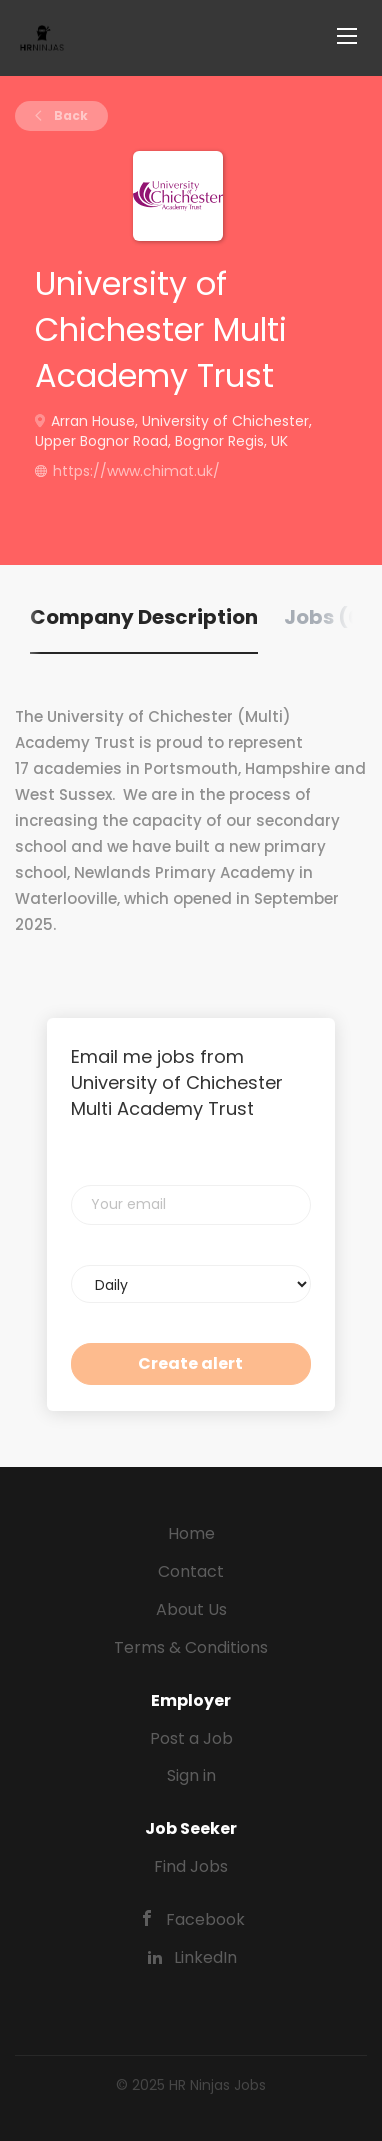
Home (191, 1533)
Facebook (205, 1919)
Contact (191, 1571)
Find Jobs (191, 1866)
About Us (191, 1609)
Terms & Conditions (191, 1647)
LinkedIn (205, 1957)
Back (69, 115)
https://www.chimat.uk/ (136, 471)
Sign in (191, 1775)
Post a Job (191, 1738)
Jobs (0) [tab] (327, 617)
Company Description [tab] (144, 617)
